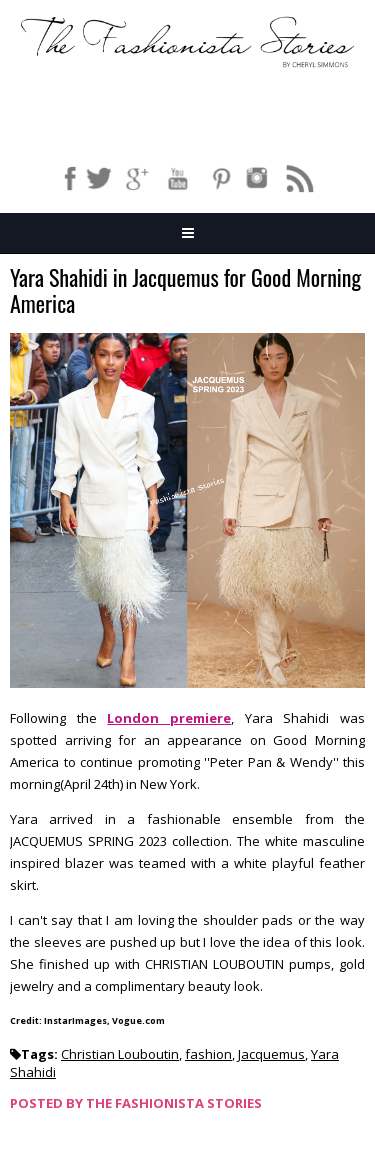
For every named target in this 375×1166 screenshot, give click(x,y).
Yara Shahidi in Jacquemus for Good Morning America (185, 291)
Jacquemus (271, 1054)
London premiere (169, 718)
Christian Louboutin (120, 1054)
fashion (208, 1054)
